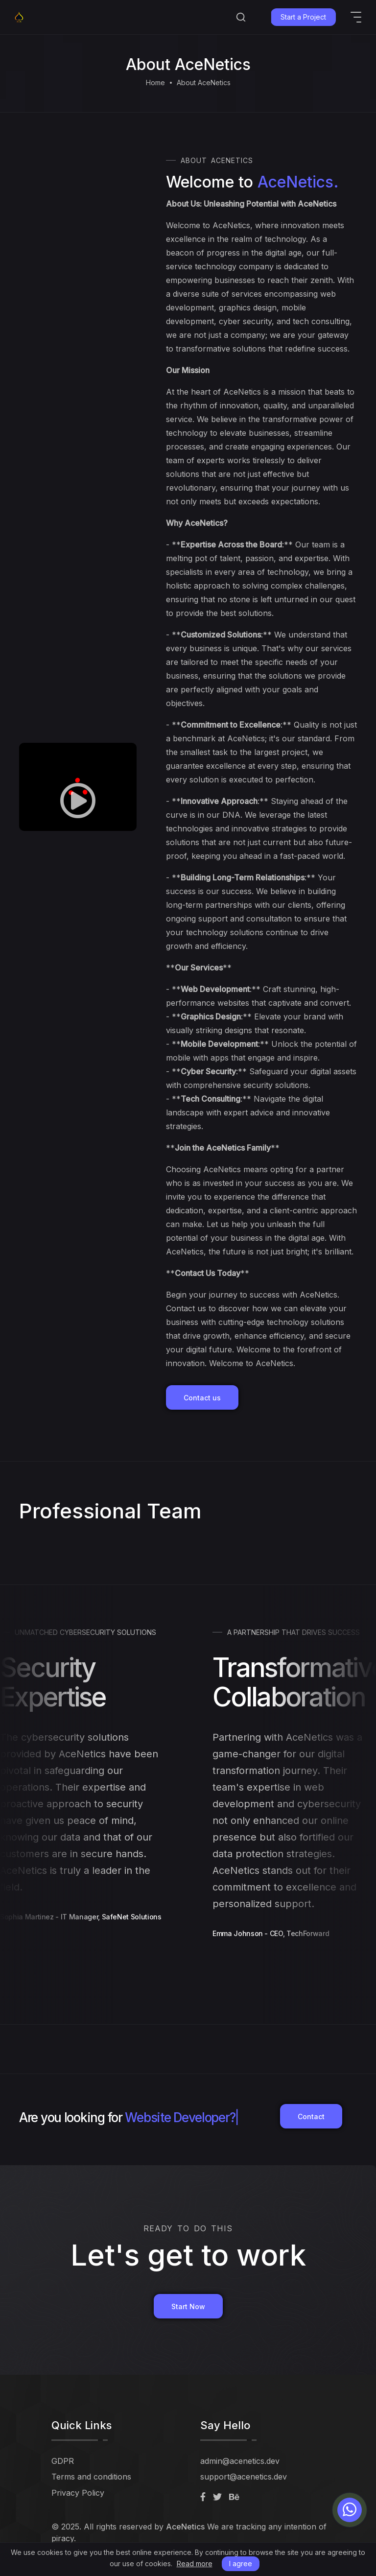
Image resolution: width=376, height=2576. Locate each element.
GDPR (62, 2461)
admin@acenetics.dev (240, 2461)
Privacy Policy (77, 2493)
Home (155, 82)
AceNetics (185, 2526)
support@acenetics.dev (243, 2476)
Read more (194, 2564)
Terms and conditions (91, 2476)
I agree (240, 2563)
